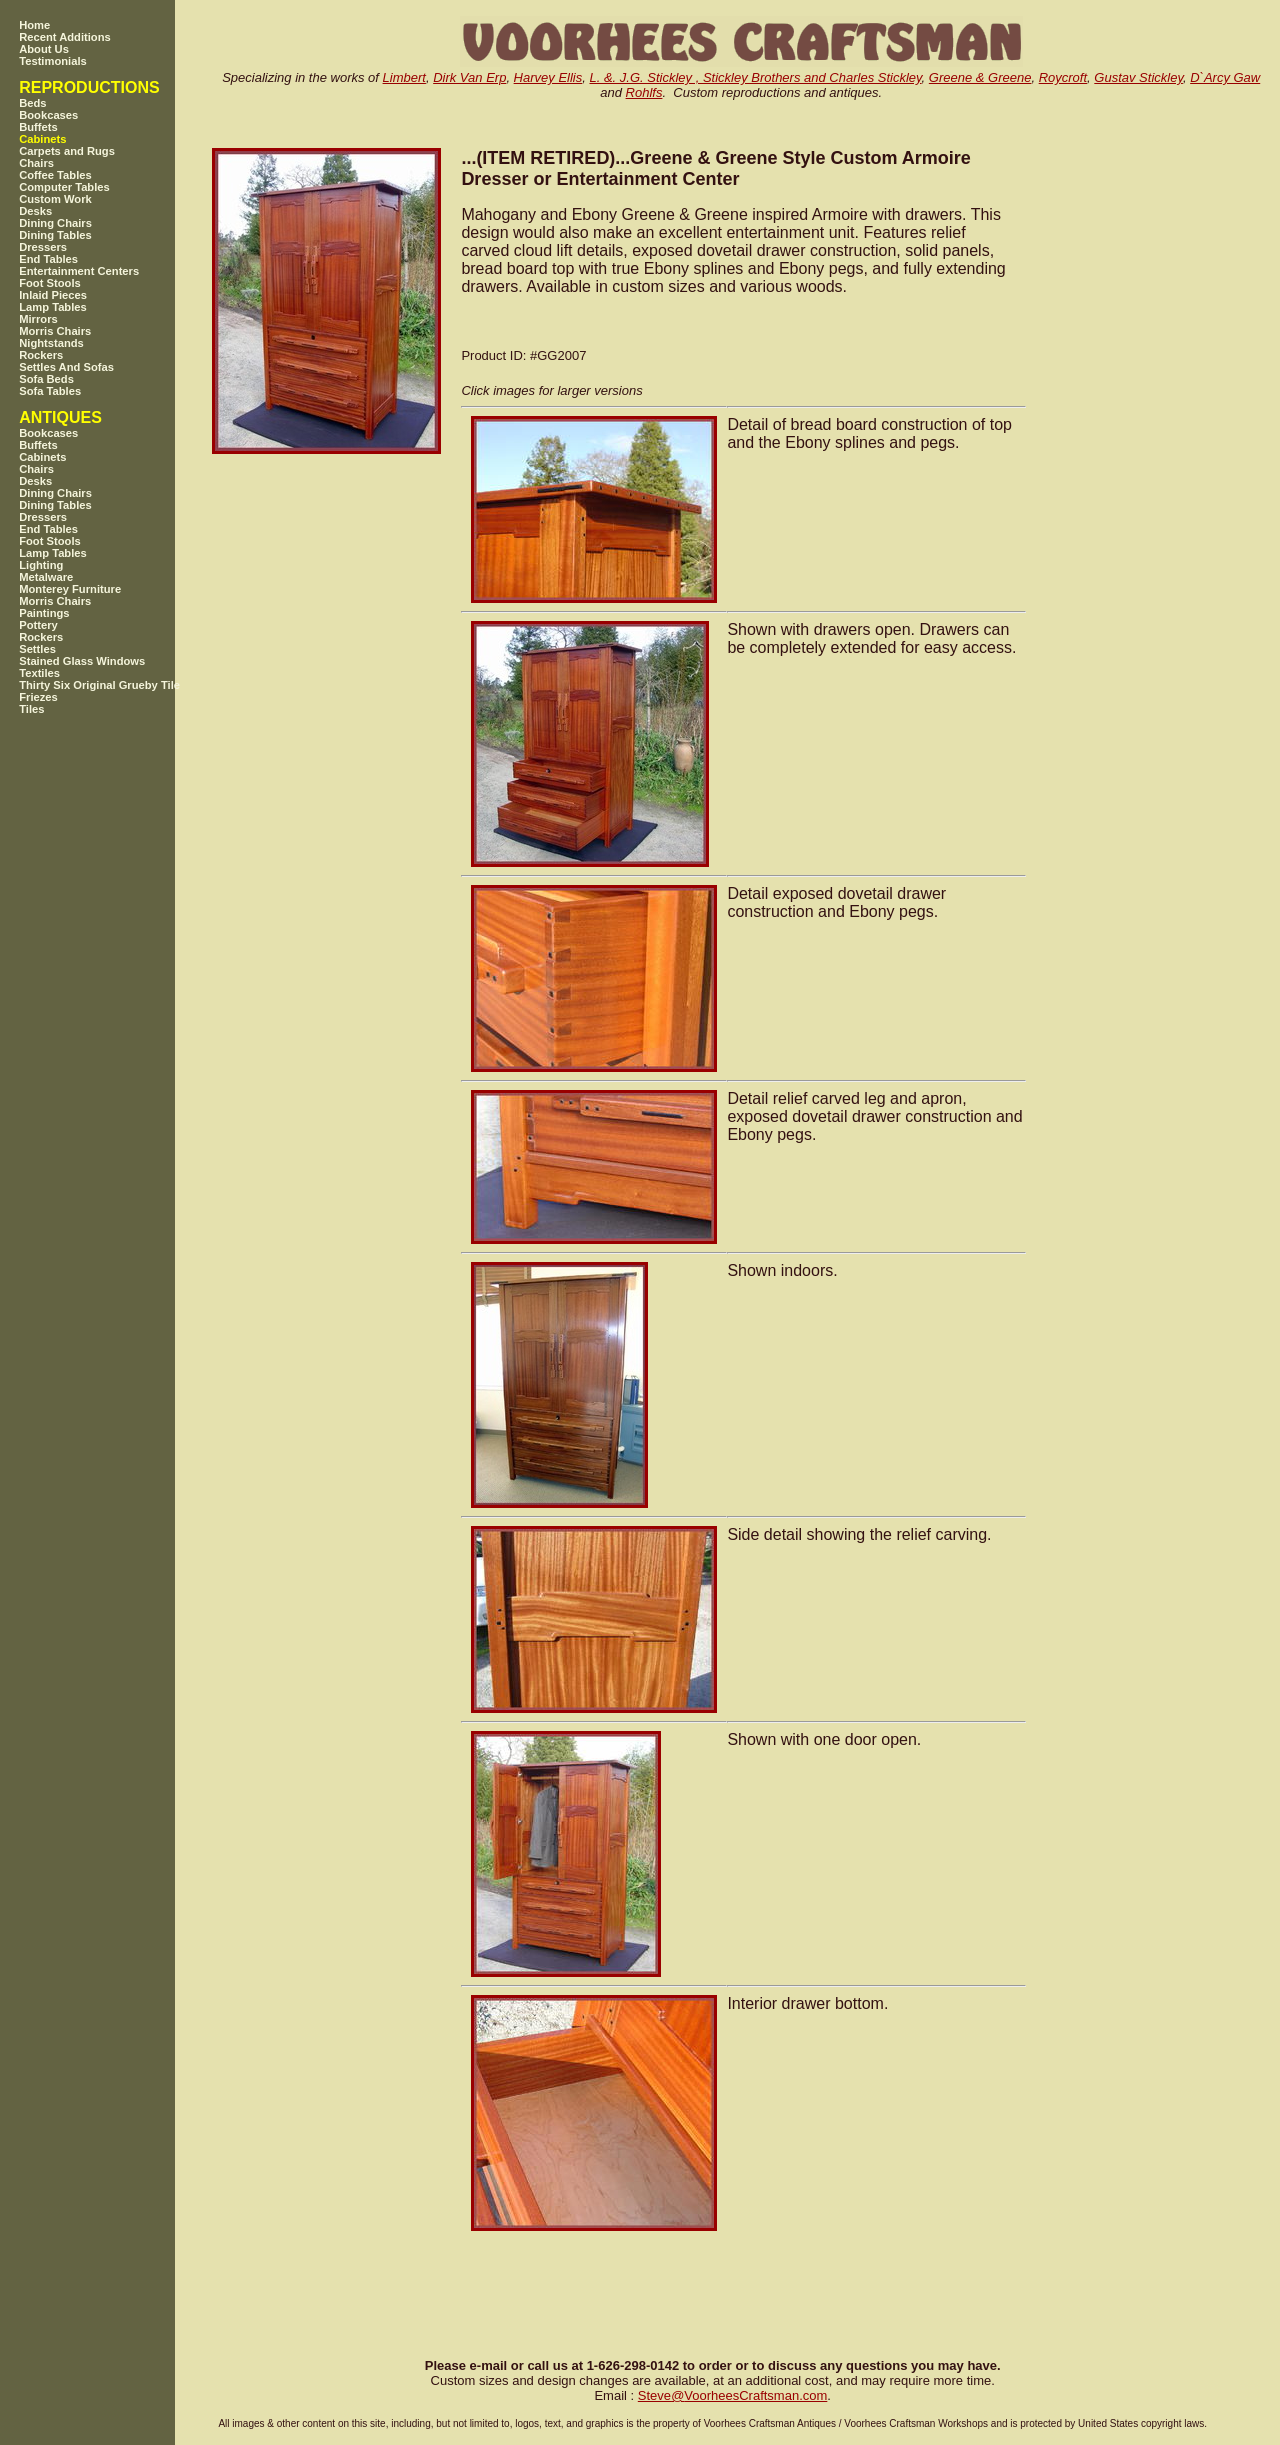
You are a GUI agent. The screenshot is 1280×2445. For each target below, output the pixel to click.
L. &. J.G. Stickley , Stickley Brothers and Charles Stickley (755, 77)
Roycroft (1063, 77)
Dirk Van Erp (469, 77)
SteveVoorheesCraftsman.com (733, 2395)
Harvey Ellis (548, 77)
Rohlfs (644, 92)
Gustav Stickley (1138, 77)
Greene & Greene (980, 77)
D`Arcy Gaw (1225, 77)
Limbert (404, 77)
